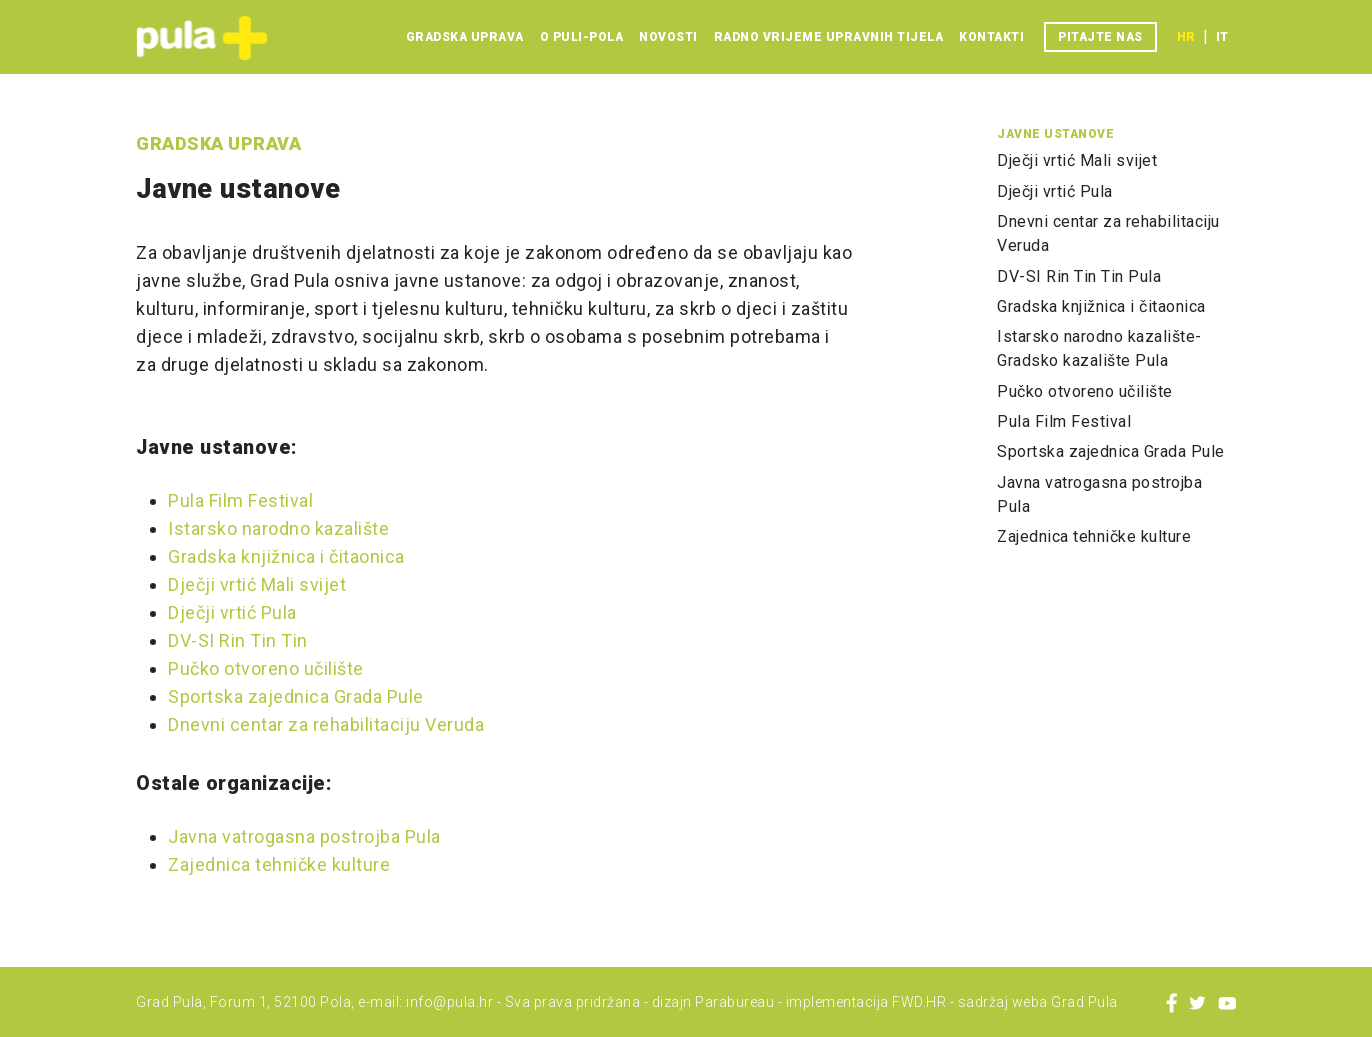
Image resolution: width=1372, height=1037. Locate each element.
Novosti (668, 37)
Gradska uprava (465, 37)
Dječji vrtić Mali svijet (257, 584)
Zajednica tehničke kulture (279, 864)
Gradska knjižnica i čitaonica (286, 556)
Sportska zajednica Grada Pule (296, 696)
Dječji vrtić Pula (232, 612)
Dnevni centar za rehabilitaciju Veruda (326, 724)
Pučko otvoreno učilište (266, 668)
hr (1186, 37)
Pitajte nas (1100, 37)
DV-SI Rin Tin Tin (238, 640)
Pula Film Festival (240, 500)
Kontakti (991, 37)
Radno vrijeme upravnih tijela (829, 37)
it (1222, 37)
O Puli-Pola (582, 37)
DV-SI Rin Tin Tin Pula (1079, 276)
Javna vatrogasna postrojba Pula (304, 836)
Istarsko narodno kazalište (278, 528)
